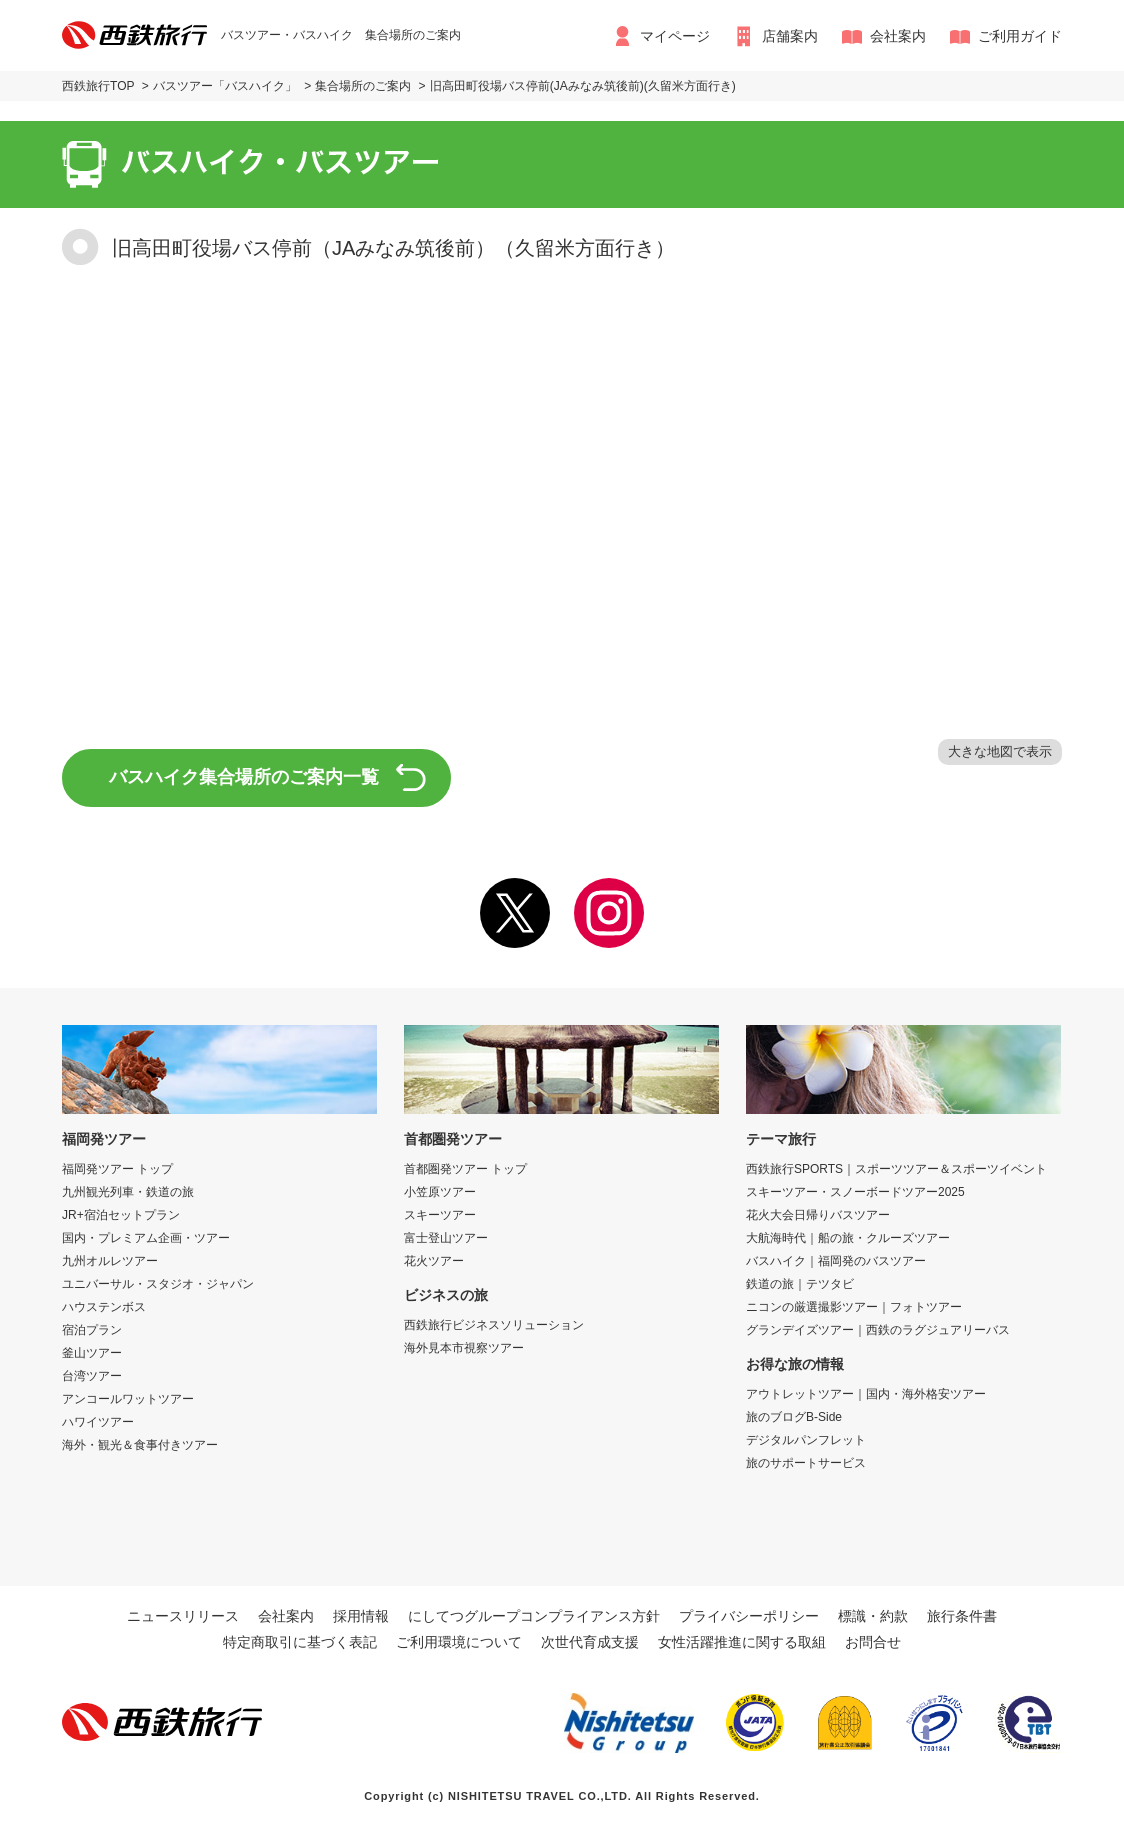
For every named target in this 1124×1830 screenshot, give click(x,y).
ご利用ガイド (1020, 36)
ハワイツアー (98, 1422)
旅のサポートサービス (806, 1463)
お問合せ (873, 1642)
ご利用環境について (459, 1642)
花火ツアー (434, 1261)
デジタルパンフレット (806, 1440)
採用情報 (361, 1616)
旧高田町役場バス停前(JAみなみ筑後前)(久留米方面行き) (583, 86)
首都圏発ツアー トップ (465, 1169)
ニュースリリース (183, 1616)
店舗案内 (790, 36)
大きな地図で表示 (1000, 751)
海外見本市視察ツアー (464, 1348)
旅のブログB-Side (794, 1417)
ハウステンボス (104, 1307)
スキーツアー (440, 1215)
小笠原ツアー (440, 1192)
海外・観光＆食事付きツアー (140, 1445)
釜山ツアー (92, 1353)
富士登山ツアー (446, 1238)
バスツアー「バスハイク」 (225, 86)
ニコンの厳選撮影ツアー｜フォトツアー (854, 1307)
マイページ (675, 36)
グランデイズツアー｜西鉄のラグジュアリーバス (878, 1330)
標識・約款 (873, 1616)
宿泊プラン (92, 1330)
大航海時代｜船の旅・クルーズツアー (848, 1238)
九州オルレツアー (110, 1261)
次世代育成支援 (590, 1642)
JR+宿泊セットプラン (121, 1215)
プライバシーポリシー (749, 1616)
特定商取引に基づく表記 (300, 1642)
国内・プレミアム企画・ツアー (146, 1238)
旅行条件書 (962, 1616)
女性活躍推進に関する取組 (742, 1642)
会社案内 (898, 36)
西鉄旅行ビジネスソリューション (494, 1325)
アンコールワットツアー (128, 1399)
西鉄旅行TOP (98, 86)
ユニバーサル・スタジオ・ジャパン (158, 1284)
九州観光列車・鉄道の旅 (128, 1192)
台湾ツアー (92, 1376)
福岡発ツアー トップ (117, 1169)
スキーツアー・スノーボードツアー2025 (855, 1192)
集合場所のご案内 (363, 86)
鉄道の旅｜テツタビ (800, 1284)
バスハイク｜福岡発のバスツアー (836, 1261)
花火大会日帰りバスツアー (818, 1215)
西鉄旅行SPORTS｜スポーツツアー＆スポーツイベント (896, 1169)
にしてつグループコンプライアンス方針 (534, 1616)
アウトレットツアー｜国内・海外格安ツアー (866, 1394)
